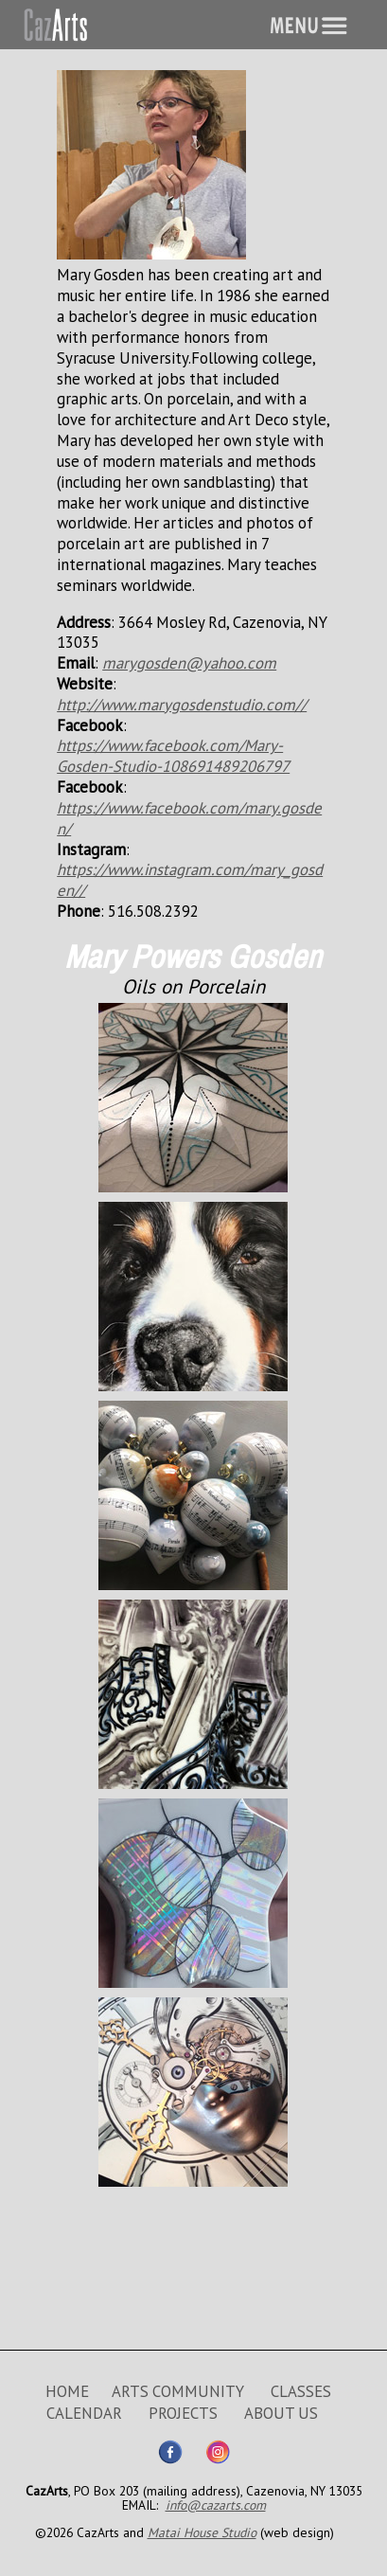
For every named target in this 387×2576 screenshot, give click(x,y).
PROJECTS (183, 2413)
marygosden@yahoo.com (189, 663)
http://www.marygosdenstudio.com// (182, 704)
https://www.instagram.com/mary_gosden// (190, 880)
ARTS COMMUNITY (178, 2391)
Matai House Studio (202, 2532)
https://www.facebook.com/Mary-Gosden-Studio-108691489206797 (173, 756)
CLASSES (301, 2391)
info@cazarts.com (216, 2504)
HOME (67, 2391)
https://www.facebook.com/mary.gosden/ (189, 818)
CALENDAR (84, 2413)
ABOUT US (281, 2413)
